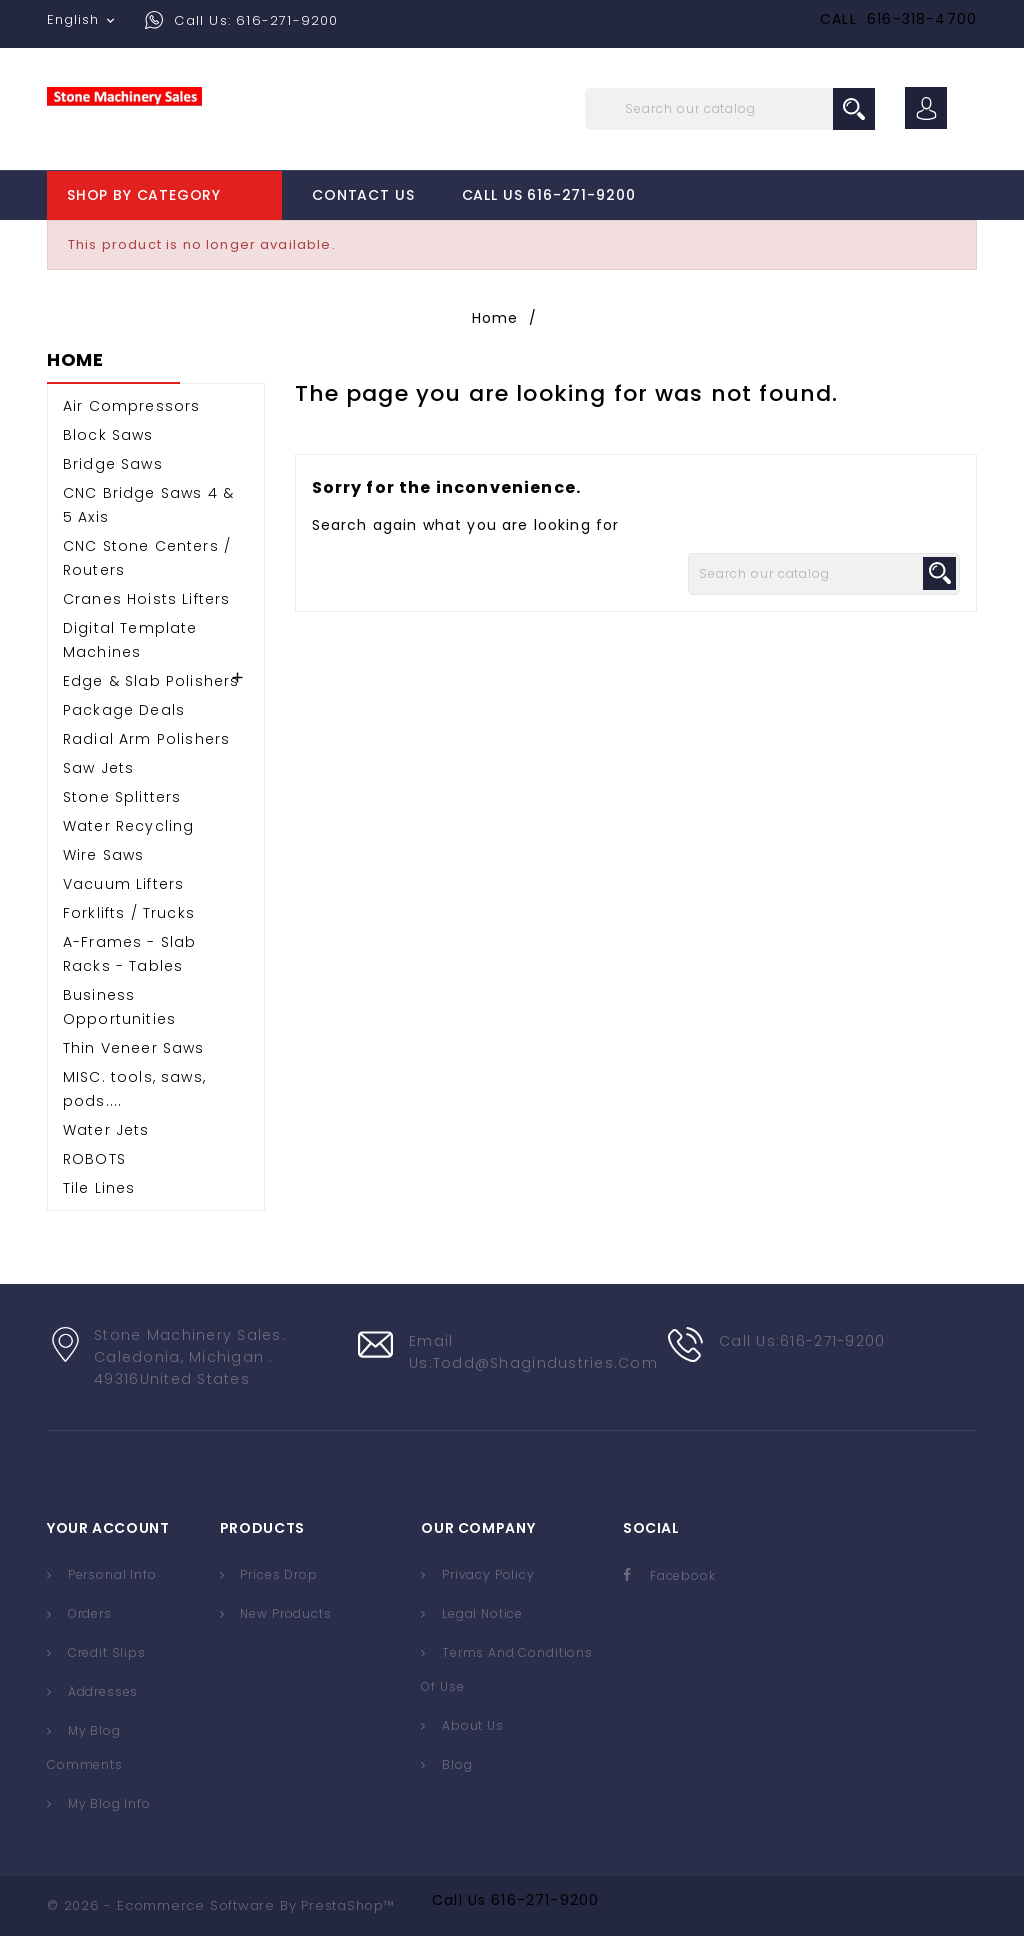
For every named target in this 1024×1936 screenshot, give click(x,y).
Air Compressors (131, 406)
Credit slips (105, 1652)
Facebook (683, 1575)
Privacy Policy (486, 1574)
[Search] (730, 109)
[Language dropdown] (83, 20)
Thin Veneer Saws (134, 1048)
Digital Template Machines (130, 640)
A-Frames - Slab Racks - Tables (129, 954)
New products (284, 1613)
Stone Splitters (122, 797)
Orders (88, 1613)
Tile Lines (99, 1188)
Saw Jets (98, 768)
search (854, 109)
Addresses (101, 1691)
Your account (108, 1528)
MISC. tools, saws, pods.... (134, 1089)
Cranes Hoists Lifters (146, 599)
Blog (455, 1764)
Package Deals (124, 710)
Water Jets (106, 1130)
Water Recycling (128, 826)
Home (75, 361)
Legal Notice (480, 1613)
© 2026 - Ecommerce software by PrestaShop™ (221, 1905)
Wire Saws (103, 855)
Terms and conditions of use (506, 1669)
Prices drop (277, 1574)
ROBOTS (94, 1159)
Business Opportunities (119, 1007)
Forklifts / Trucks (129, 913)
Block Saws (108, 435)
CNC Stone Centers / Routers (147, 558)
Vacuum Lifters (123, 884)
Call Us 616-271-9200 (549, 195)
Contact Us (363, 195)
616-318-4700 (922, 19)
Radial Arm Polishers (146, 739)
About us (471, 1725)
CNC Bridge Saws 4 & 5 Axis (148, 505)
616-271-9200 (545, 1900)
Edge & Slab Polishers (151, 681)
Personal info (110, 1574)
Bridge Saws (113, 464)
